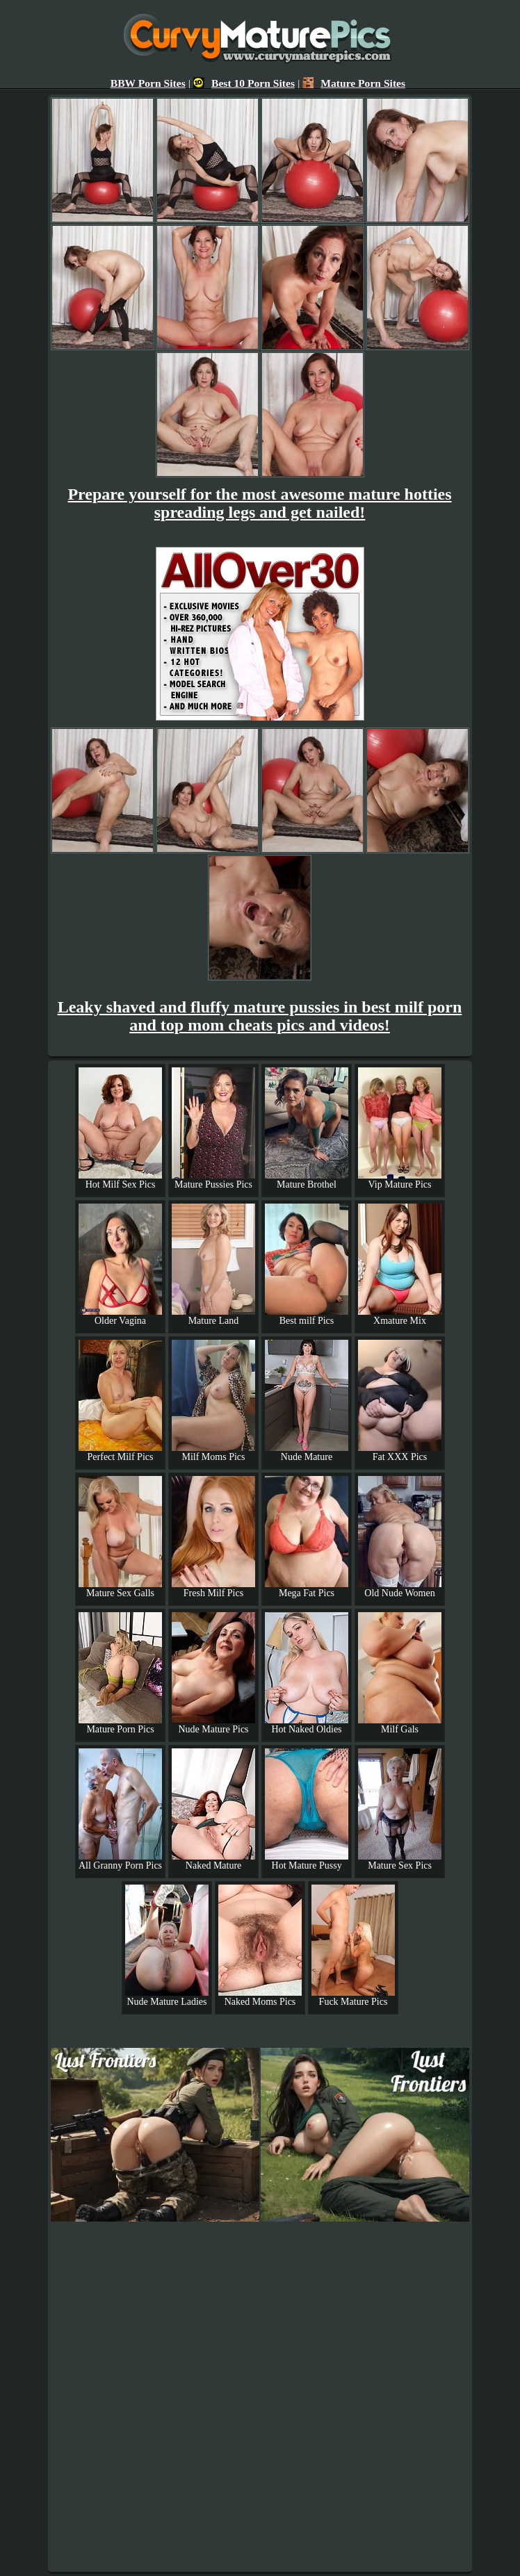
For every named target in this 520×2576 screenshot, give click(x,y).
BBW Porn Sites (148, 83)
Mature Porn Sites (353, 83)
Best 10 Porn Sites (244, 83)
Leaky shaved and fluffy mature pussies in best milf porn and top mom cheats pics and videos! (260, 1016)
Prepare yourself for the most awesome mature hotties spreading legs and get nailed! (259, 503)
